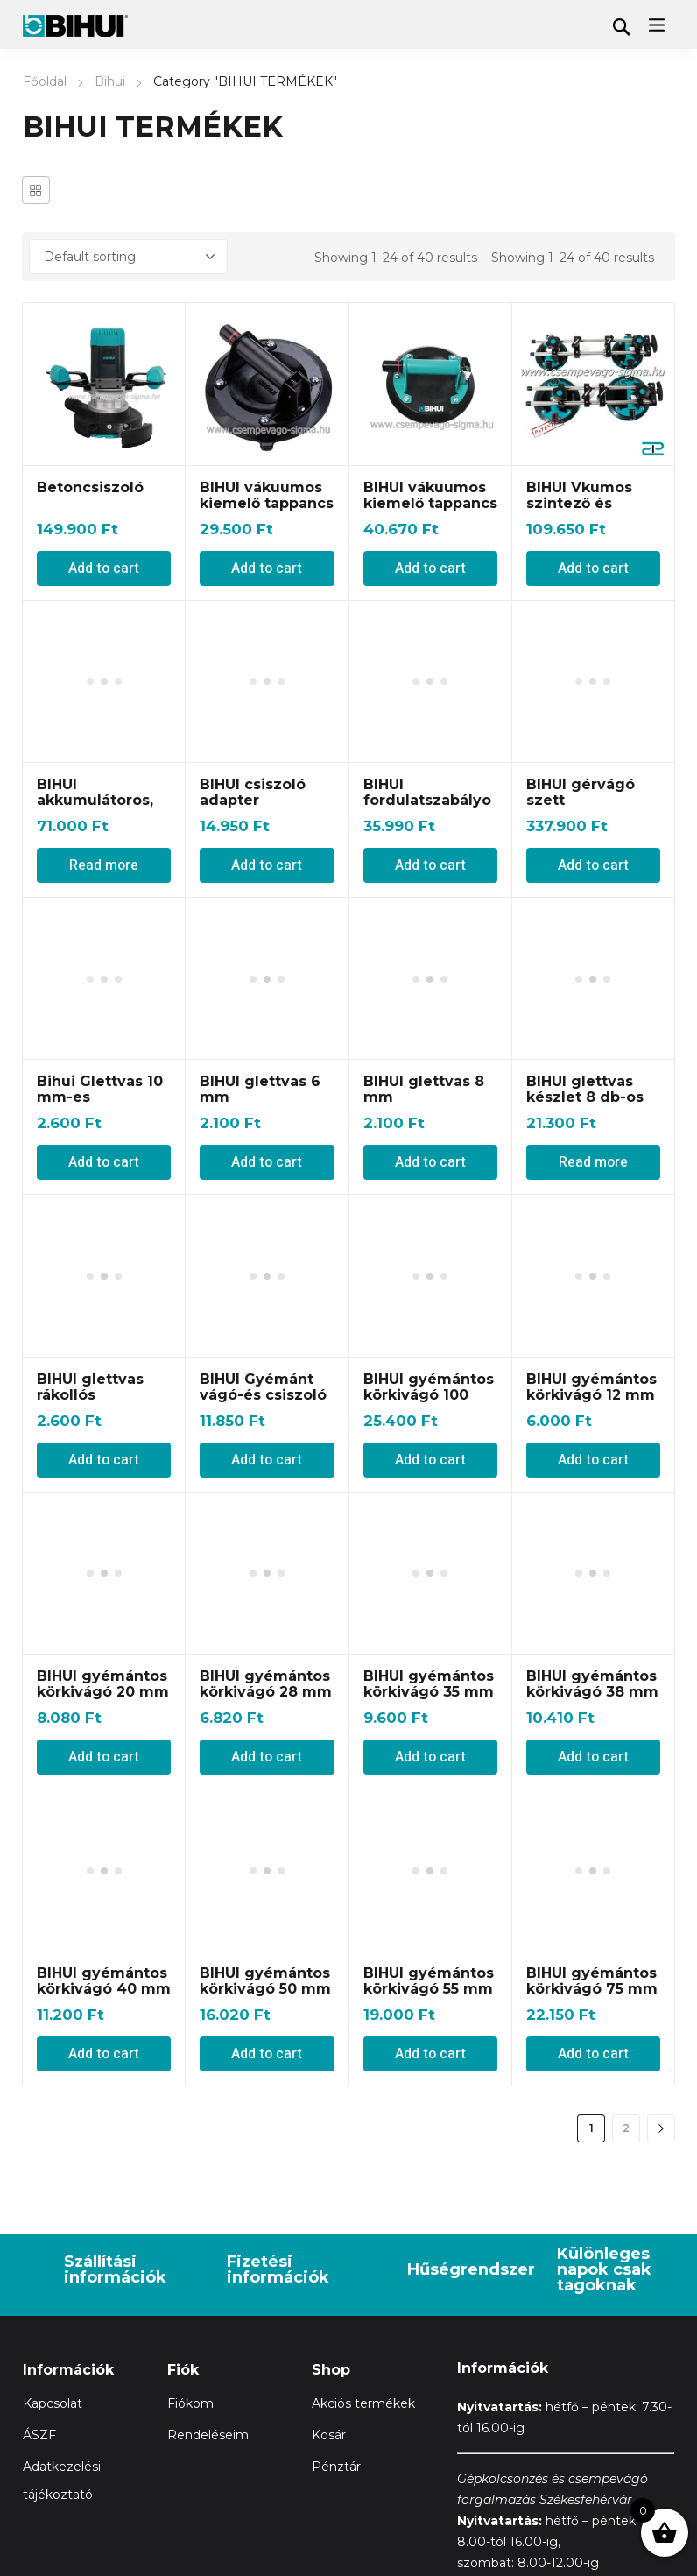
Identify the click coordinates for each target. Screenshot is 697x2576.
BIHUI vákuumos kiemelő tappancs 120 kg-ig (430, 503)
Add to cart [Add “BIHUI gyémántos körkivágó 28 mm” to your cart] (266, 1474)
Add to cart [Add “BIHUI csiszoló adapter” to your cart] (266, 724)
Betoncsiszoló (90, 487)
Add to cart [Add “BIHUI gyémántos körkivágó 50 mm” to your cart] (266, 1771)
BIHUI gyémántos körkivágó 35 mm (428, 1401)
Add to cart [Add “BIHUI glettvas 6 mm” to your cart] (266, 880)
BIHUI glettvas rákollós (90, 963)
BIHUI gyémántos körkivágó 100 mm (428, 971)
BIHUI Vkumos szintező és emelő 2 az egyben (579, 511)
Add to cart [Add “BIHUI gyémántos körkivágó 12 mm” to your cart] (593, 1177)
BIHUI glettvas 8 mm (423, 807)
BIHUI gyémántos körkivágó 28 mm (266, 1401)
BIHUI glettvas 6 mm (260, 807)
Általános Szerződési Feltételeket (125, 2389)
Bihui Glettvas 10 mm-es (100, 807)
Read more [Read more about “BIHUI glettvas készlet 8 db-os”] (593, 880)
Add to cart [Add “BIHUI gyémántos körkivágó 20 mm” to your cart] (103, 1474)
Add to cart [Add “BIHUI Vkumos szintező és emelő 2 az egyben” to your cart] (593, 568)
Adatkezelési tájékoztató (321, 2389)
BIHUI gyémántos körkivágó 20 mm (103, 1401)
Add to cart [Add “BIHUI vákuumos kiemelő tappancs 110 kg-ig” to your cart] (266, 568)
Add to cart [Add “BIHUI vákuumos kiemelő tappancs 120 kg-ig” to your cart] (430, 568)
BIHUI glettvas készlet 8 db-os (585, 807)
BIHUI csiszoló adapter (253, 651)
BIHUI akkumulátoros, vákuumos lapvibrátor (95, 667)
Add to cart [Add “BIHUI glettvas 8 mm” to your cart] (430, 880)
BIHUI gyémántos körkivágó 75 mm (592, 1699)
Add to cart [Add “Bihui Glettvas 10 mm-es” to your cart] (103, 880)
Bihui (110, 81)
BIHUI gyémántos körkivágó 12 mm (591, 1104)
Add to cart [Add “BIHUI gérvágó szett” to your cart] (593, 724)
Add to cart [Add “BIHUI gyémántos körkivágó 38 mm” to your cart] (593, 1474)
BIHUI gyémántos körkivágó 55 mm (428, 1699)
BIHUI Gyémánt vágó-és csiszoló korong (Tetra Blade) (263, 979)
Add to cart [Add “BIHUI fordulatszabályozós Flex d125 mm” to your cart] (430, 724)
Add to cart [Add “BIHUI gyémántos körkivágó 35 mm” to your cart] (430, 1474)
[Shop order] (128, 256)
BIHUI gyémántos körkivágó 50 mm (265, 1699)
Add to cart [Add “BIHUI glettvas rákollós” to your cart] (103, 1036)
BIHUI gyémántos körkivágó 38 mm (592, 1401)
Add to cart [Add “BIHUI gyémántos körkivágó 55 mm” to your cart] (430, 1771)
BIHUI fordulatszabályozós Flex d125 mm (429, 659)
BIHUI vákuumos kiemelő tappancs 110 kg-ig (267, 503)
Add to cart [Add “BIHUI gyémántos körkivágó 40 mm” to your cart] (103, 1771)
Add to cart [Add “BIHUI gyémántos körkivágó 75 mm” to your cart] (593, 1771)
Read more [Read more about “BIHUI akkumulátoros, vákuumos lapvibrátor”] (103, 724)
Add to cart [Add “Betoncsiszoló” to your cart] (103, 568)
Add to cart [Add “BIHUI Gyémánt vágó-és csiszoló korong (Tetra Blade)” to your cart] (266, 1036)
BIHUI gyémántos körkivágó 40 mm (104, 1699)
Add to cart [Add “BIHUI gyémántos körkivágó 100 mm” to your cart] (430, 1036)
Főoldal (45, 81)
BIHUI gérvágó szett (580, 651)
